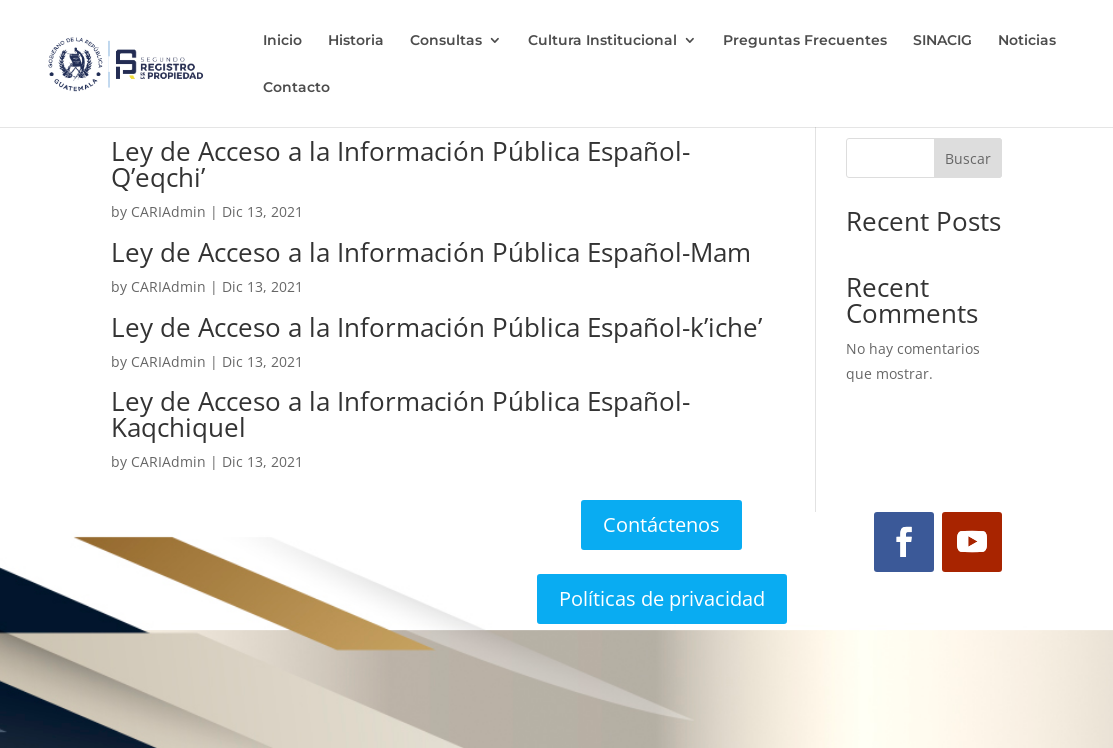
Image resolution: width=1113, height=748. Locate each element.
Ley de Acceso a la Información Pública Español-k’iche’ (436, 327)
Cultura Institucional (602, 41)
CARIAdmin (168, 211)
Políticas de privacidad (662, 598)
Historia (356, 41)
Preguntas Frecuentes (805, 41)
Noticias (1027, 41)
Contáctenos (661, 524)
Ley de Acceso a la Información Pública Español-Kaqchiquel (400, 414)
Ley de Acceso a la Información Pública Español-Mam (431, 252)
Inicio (282, 41)
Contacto (296, 88)
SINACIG (942, 41)
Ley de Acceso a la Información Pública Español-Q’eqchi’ (400, 164)
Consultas (446, 41)
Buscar (968, 158)
